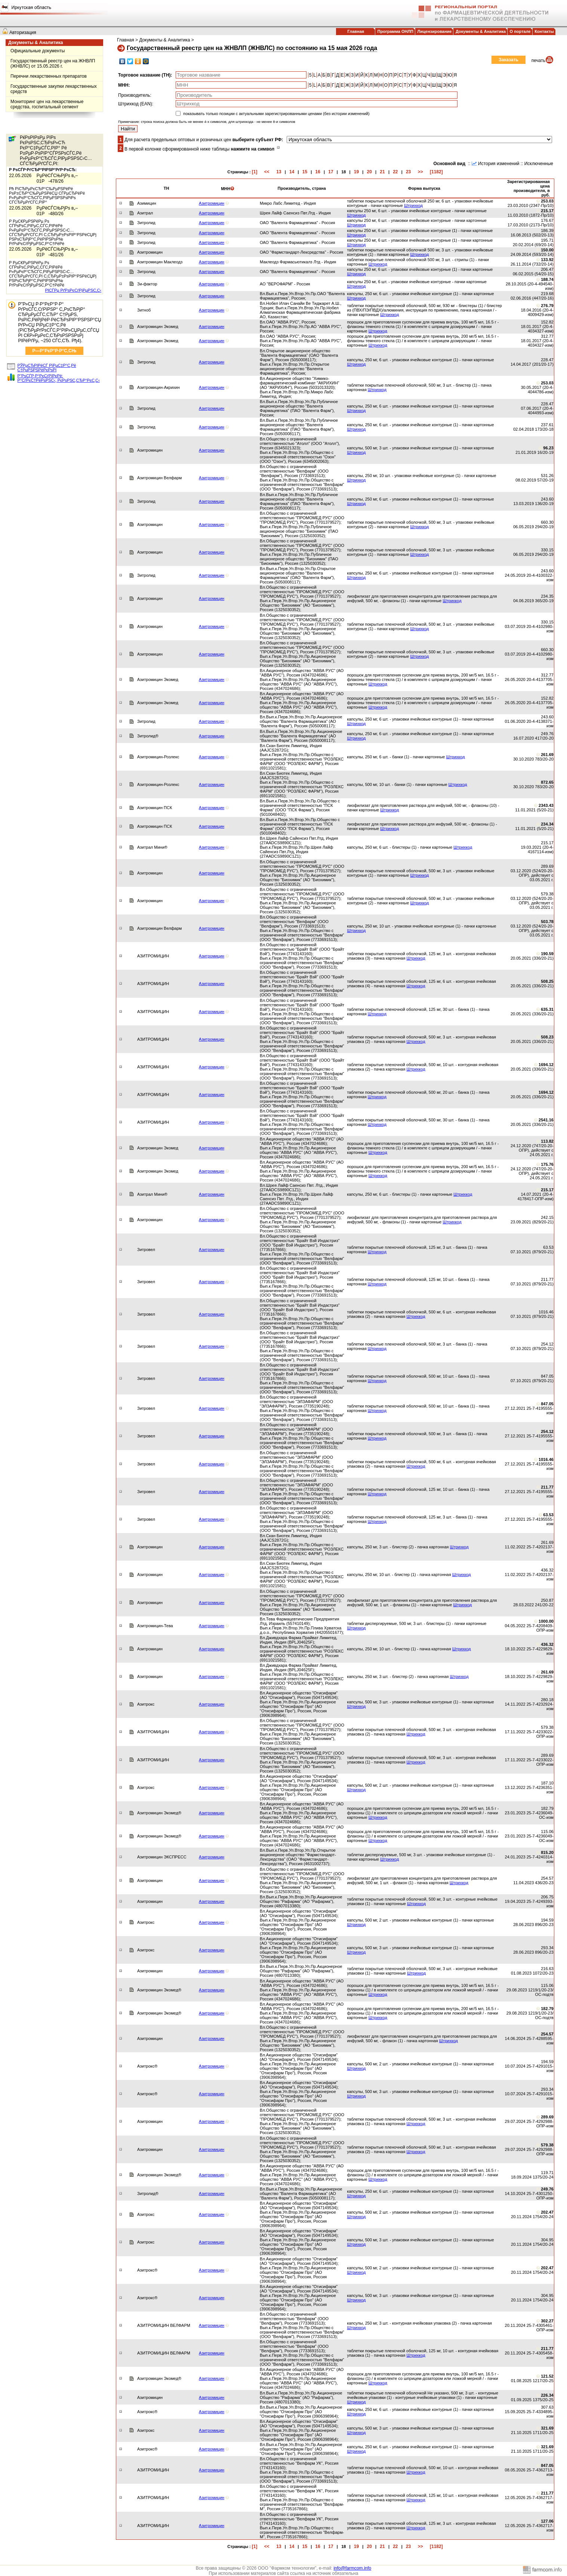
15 (304, 171)
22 (395, 171)
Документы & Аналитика (481, 31)
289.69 (547, 2117)
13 (278, 171)
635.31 (547, 1009)
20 (369, 171)
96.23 (548, 448)
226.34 (547, 2395)
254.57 (547, 2034)
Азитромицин (211, 203)
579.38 (547, 2145)
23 (408, 171)
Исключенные (538, 163)
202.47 (547, 2212)
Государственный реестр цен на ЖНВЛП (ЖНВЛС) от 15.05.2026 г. (52, 63)
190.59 (547, 953)
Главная (355, 31)
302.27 (547, 2321)
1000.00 (546, 1621)
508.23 (547, 1037)
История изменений (498, 163)
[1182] (436, 171)
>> (420, 171)
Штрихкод (413, 205)
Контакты (544, 31)
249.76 (547, 2189)
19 (356, 171)
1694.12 (546, 1064)
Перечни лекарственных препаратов (48, 76)
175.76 (547, 1164)
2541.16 (546, 1120)
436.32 (547, 1644)
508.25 (547, 981)
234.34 (547, 824)
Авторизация (22, 32)
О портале (520, 31)
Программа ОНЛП (395, 31)
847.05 (547, 1404)
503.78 (547, 921)
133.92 (547, 259)
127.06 (547, 2521)
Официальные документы (37, 50)
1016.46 (546, 1459)
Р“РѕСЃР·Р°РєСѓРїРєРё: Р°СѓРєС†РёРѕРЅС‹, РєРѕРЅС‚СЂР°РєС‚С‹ (59, 378)
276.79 (547, 305)
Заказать (508, 59)
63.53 (548, 1515)
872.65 (547, 782)
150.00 (547, 250)
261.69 (547, 754)
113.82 (547, 1141)
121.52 (547, 2376)
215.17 (547, 210)
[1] (255, 171)
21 (382, 171)
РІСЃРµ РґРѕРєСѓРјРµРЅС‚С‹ (73, 290)
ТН (166, 188)
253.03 (547, 201)
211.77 (547, 1487)
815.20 (547, 1852)
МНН (227, 188)
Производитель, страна (302, 188)
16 (317, 171)
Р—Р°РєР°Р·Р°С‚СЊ (55, 350)
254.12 (547, 1431)
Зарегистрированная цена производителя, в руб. (528, 188)
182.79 (547, 2008)
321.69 (547, 2428)
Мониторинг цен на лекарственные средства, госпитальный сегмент (46, 104)
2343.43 (546, 805)
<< (266, 171)
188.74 (547, 279)
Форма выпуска (424, 188)
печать (538, 60)
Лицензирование (434, 31)
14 (291, 171)
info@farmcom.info (352, 2568)
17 (330, 171)
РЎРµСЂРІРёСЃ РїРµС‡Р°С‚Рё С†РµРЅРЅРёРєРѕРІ (47, 367)
